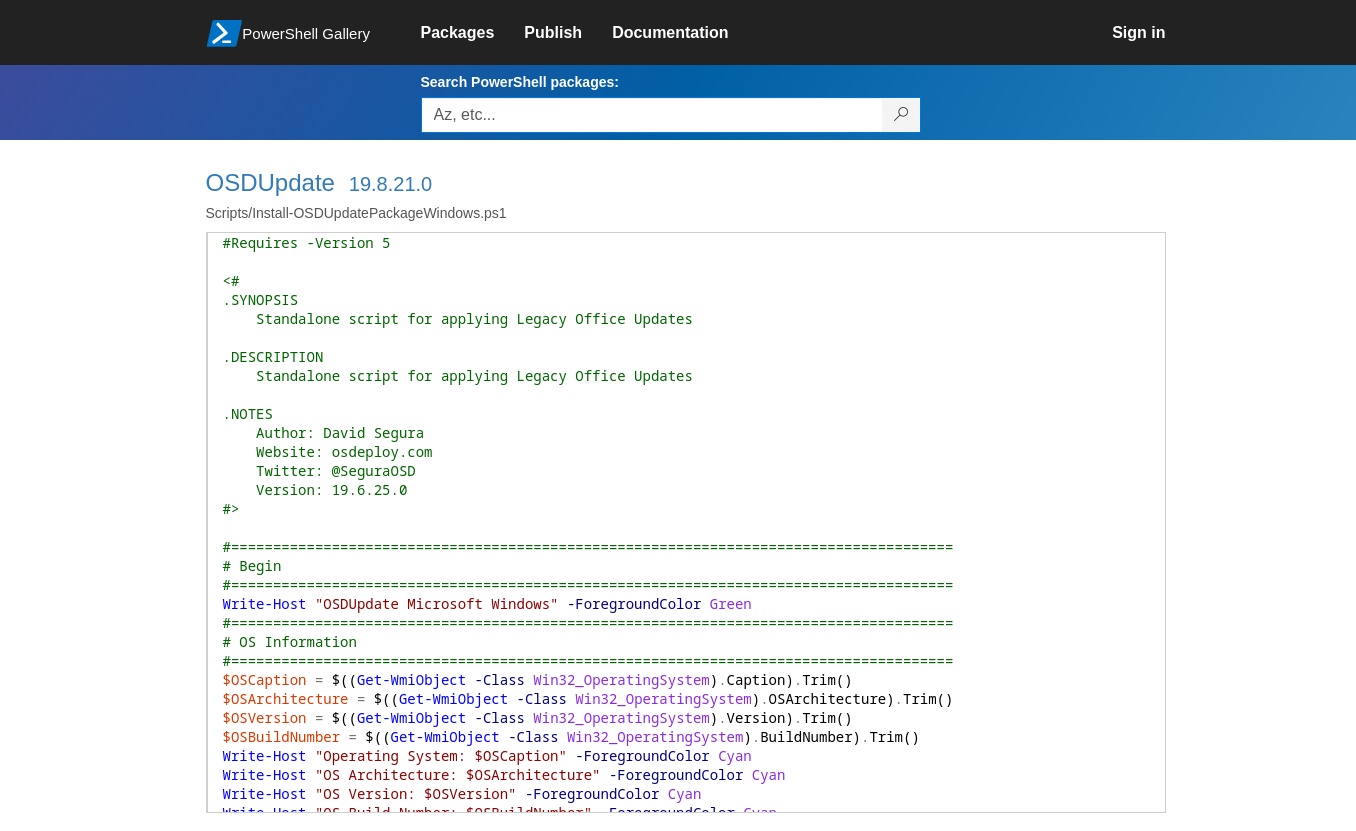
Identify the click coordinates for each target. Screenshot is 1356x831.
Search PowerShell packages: (520, 82)
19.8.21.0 (390, 184)
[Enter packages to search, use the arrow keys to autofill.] (652, 115)
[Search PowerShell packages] (901, 115)
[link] (473, 33)
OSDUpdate (270, 182)
